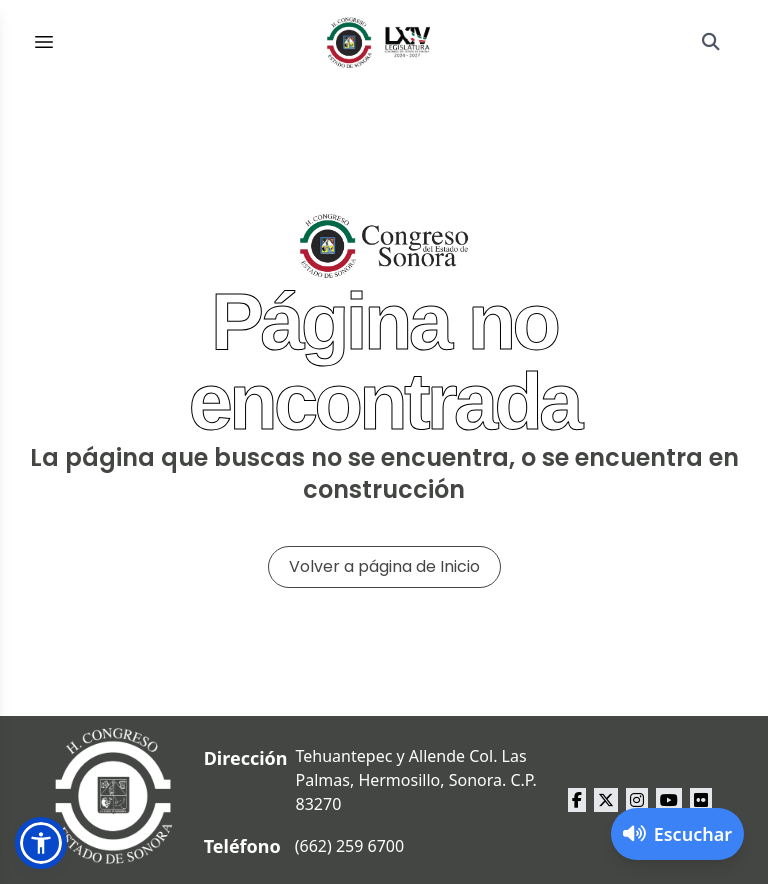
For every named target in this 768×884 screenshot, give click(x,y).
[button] (41, 843)
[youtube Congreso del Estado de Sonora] (669, 800)
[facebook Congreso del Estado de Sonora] (577, 800)
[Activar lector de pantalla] (677, 834)
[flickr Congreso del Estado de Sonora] (701, 800)
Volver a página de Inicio (384, 566)
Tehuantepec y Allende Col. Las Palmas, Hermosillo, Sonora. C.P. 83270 (416, 780)
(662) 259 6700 (349, 846)
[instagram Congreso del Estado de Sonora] (637, 800)
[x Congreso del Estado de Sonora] (606, 800)
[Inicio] (379, 42)
